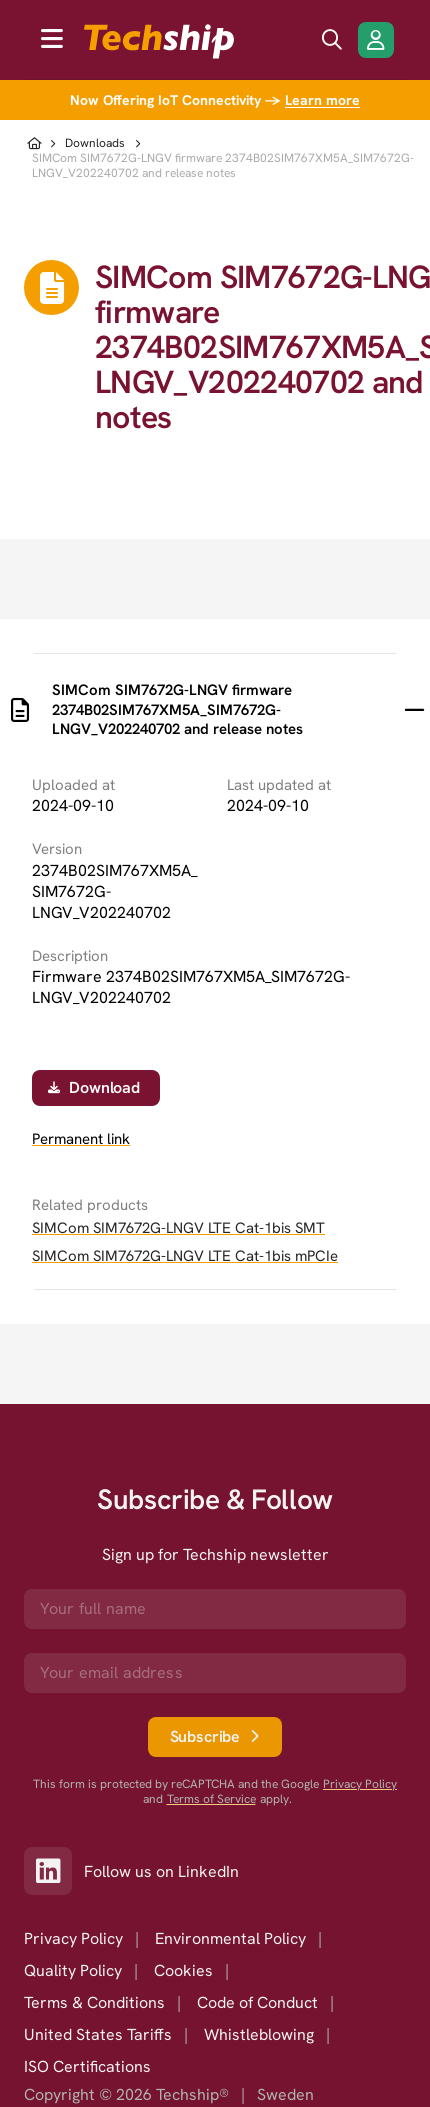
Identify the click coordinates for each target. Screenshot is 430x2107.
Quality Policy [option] (73, 1970)
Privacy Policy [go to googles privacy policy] (360, 1784)
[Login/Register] (376, 40)
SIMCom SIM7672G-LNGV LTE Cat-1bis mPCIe (185, 1256)
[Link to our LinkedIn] (54, 1871)
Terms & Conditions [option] (94, 2002)
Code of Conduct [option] (257, 2002)
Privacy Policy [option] (73, 1938)
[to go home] (159, 41)
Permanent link (81, 1139)
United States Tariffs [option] (98, 2034)
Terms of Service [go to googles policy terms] (211, 1799)
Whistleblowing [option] (259, 2034)
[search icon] (332, 40)
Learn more (322, 100)
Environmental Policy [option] (230, 1938)
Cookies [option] (183, 1970)
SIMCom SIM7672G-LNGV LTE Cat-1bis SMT (178, 1228)
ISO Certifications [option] (87, 2066)
